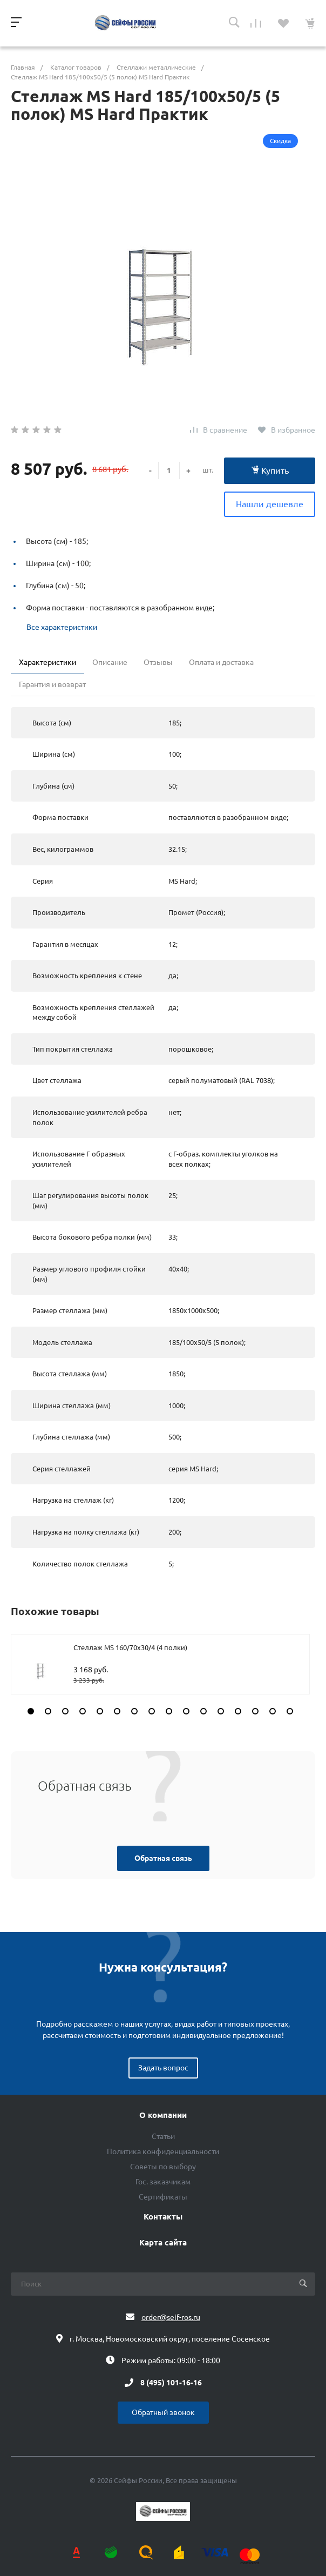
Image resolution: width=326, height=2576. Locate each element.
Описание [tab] (109, 662)
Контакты (163, 2216)
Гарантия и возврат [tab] (52, 684)
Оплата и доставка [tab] (221, 662)
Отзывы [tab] (158, 662)
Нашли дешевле (269, 504)
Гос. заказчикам (163, 2181)
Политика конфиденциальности (163, 2151)
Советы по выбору (163, 2166)
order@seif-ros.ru (170, 2317)
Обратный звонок (163, 2412)
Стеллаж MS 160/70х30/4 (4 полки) (130, 1647)
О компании (163, 2115)
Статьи (163, 2136)
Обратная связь (163, 1858)
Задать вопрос (163, 2067)
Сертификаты (163, 2196)
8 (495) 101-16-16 (171, 2382)
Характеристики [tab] (47, 662)
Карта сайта (163, 2242)
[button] (30, 1711)
